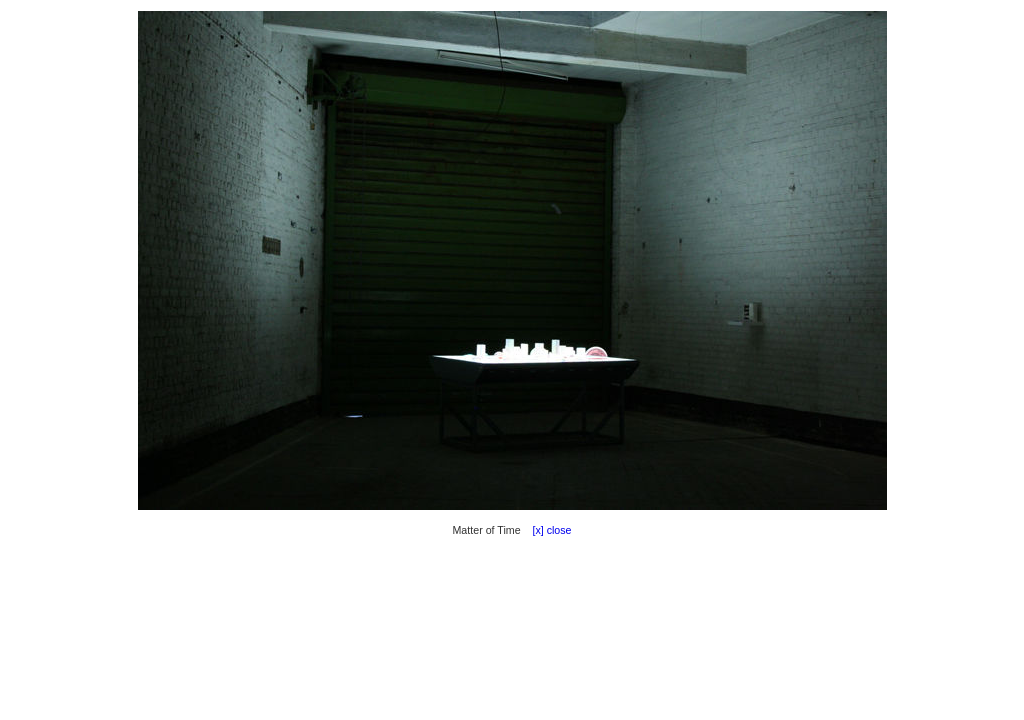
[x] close (548, 530)
